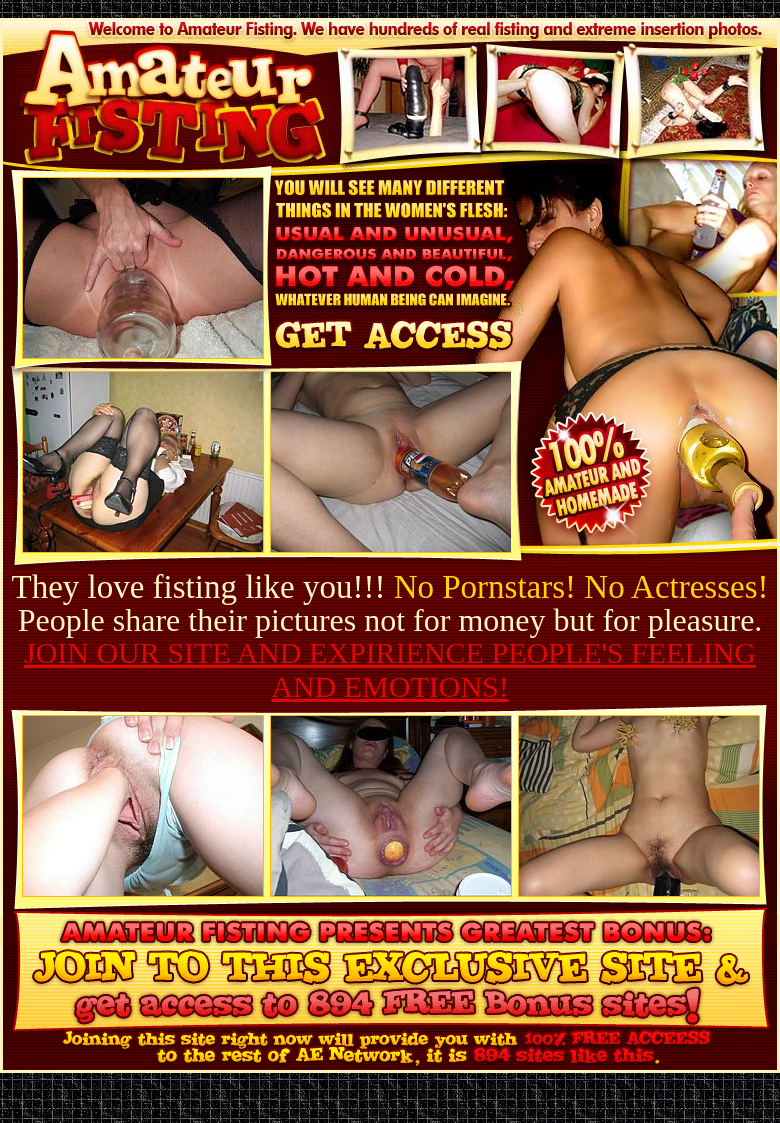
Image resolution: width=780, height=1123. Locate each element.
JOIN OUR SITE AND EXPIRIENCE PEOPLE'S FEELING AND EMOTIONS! (390, 669)
